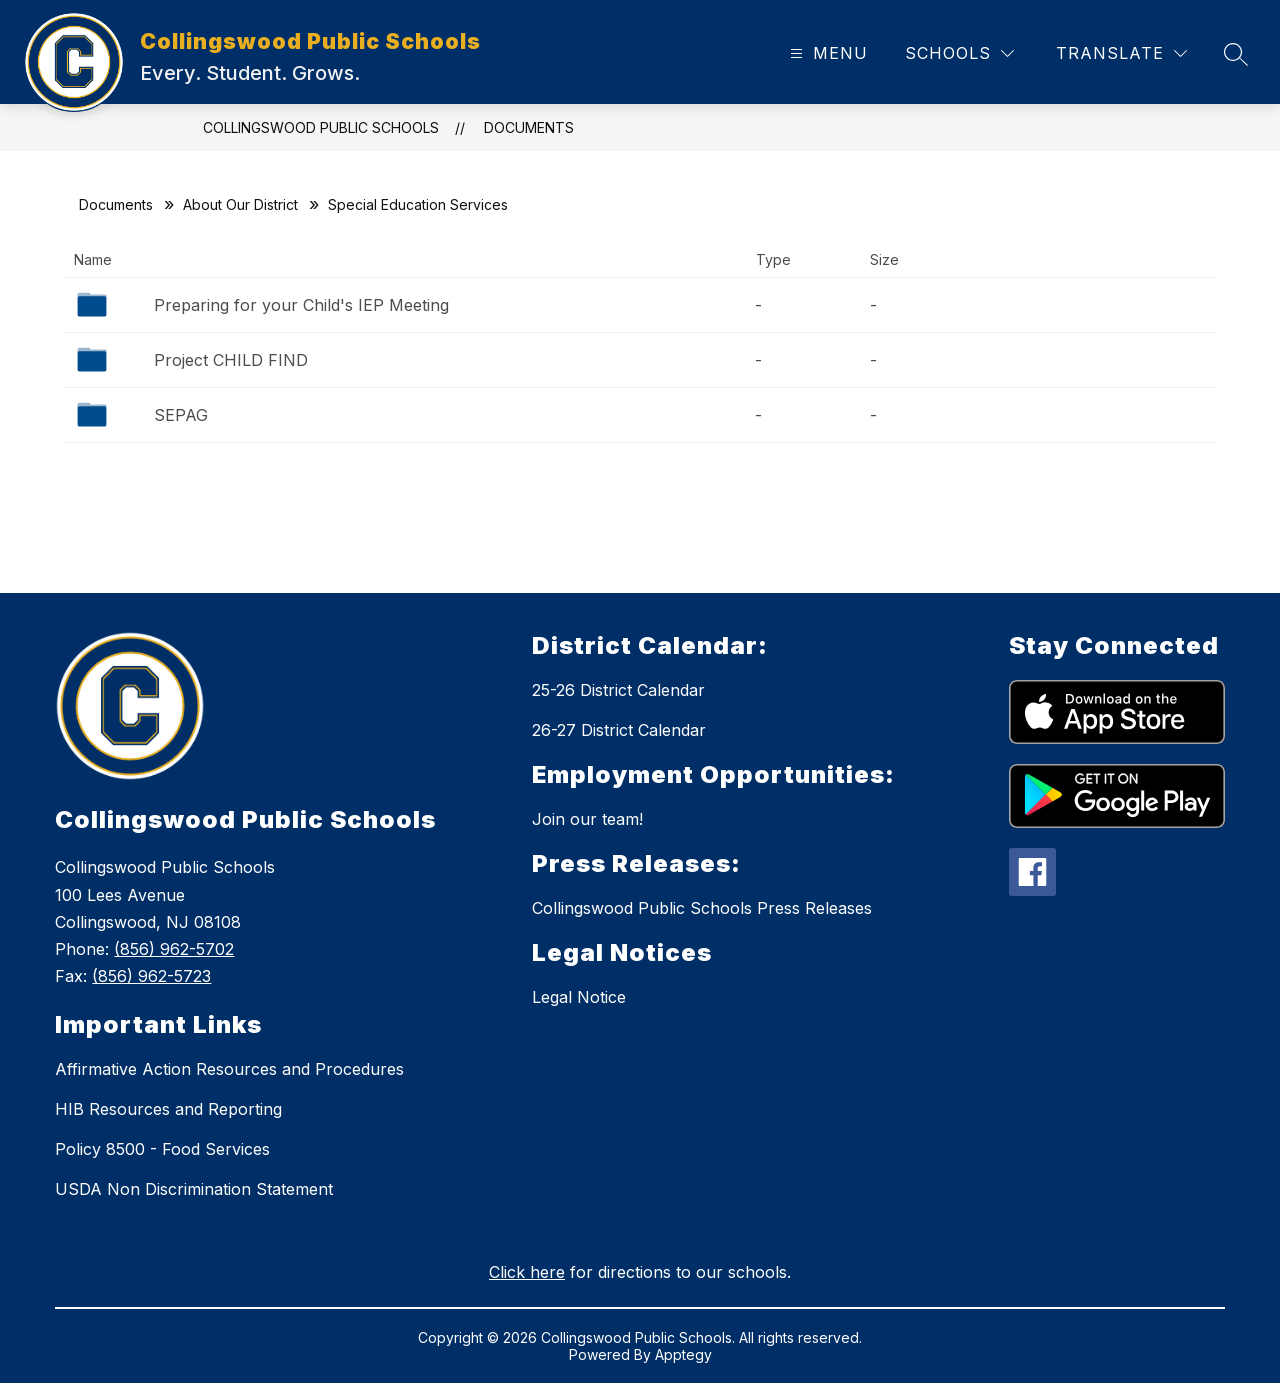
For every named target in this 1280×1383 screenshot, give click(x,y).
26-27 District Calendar (619, 730)
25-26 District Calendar (618, 690)
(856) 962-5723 (151, 976)
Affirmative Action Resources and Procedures (229, 1069)
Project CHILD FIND (231, 360)
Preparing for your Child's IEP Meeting (301, 305)
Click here (527, 1272)
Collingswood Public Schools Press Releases (702, 908)
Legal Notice (579, 997)
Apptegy (683, 1354)
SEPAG (181, 415)
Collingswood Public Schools (321, 127)
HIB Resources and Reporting (168, 1109)
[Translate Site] (1121, 53)
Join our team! (587, 819)
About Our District (240, 204)
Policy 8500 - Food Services (162, 1149)
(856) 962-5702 (174, 949)
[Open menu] (826, 53)
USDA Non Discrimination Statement (194, 1189)
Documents (529, 127)
